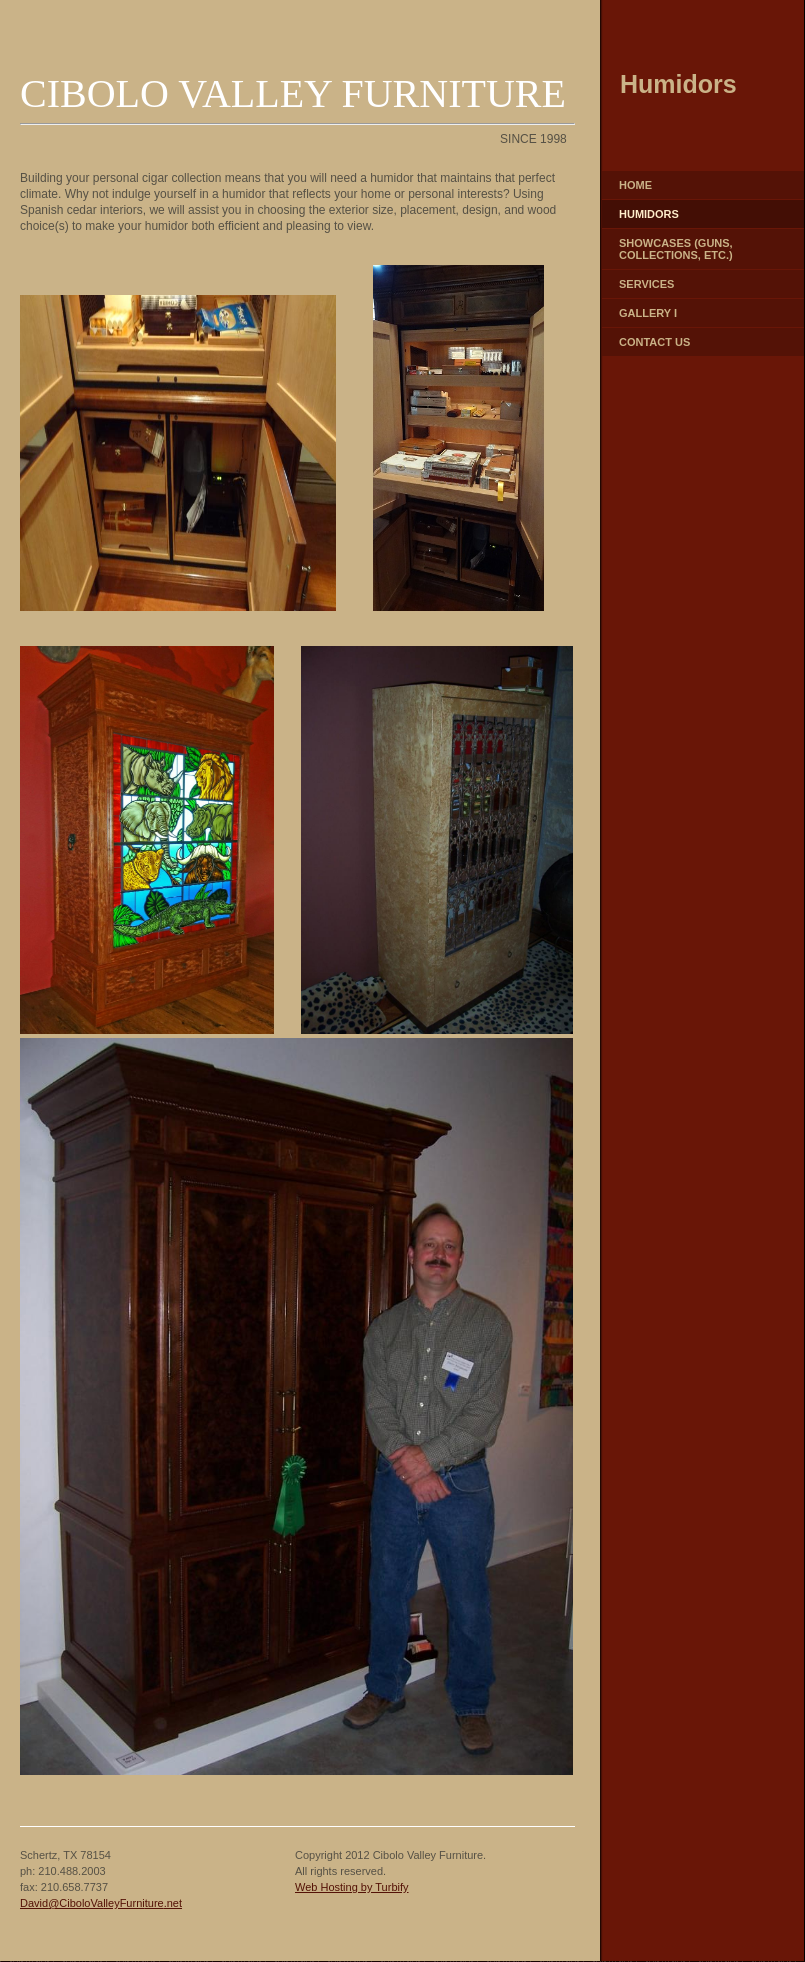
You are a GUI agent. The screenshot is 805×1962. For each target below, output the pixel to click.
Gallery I (648, 313)
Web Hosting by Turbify (352, 1887)
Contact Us (654, 342)
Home (635, 185)
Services (646, 284)
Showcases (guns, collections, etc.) (676, 249)
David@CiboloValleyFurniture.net (101, 1903)
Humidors (649, 214)
